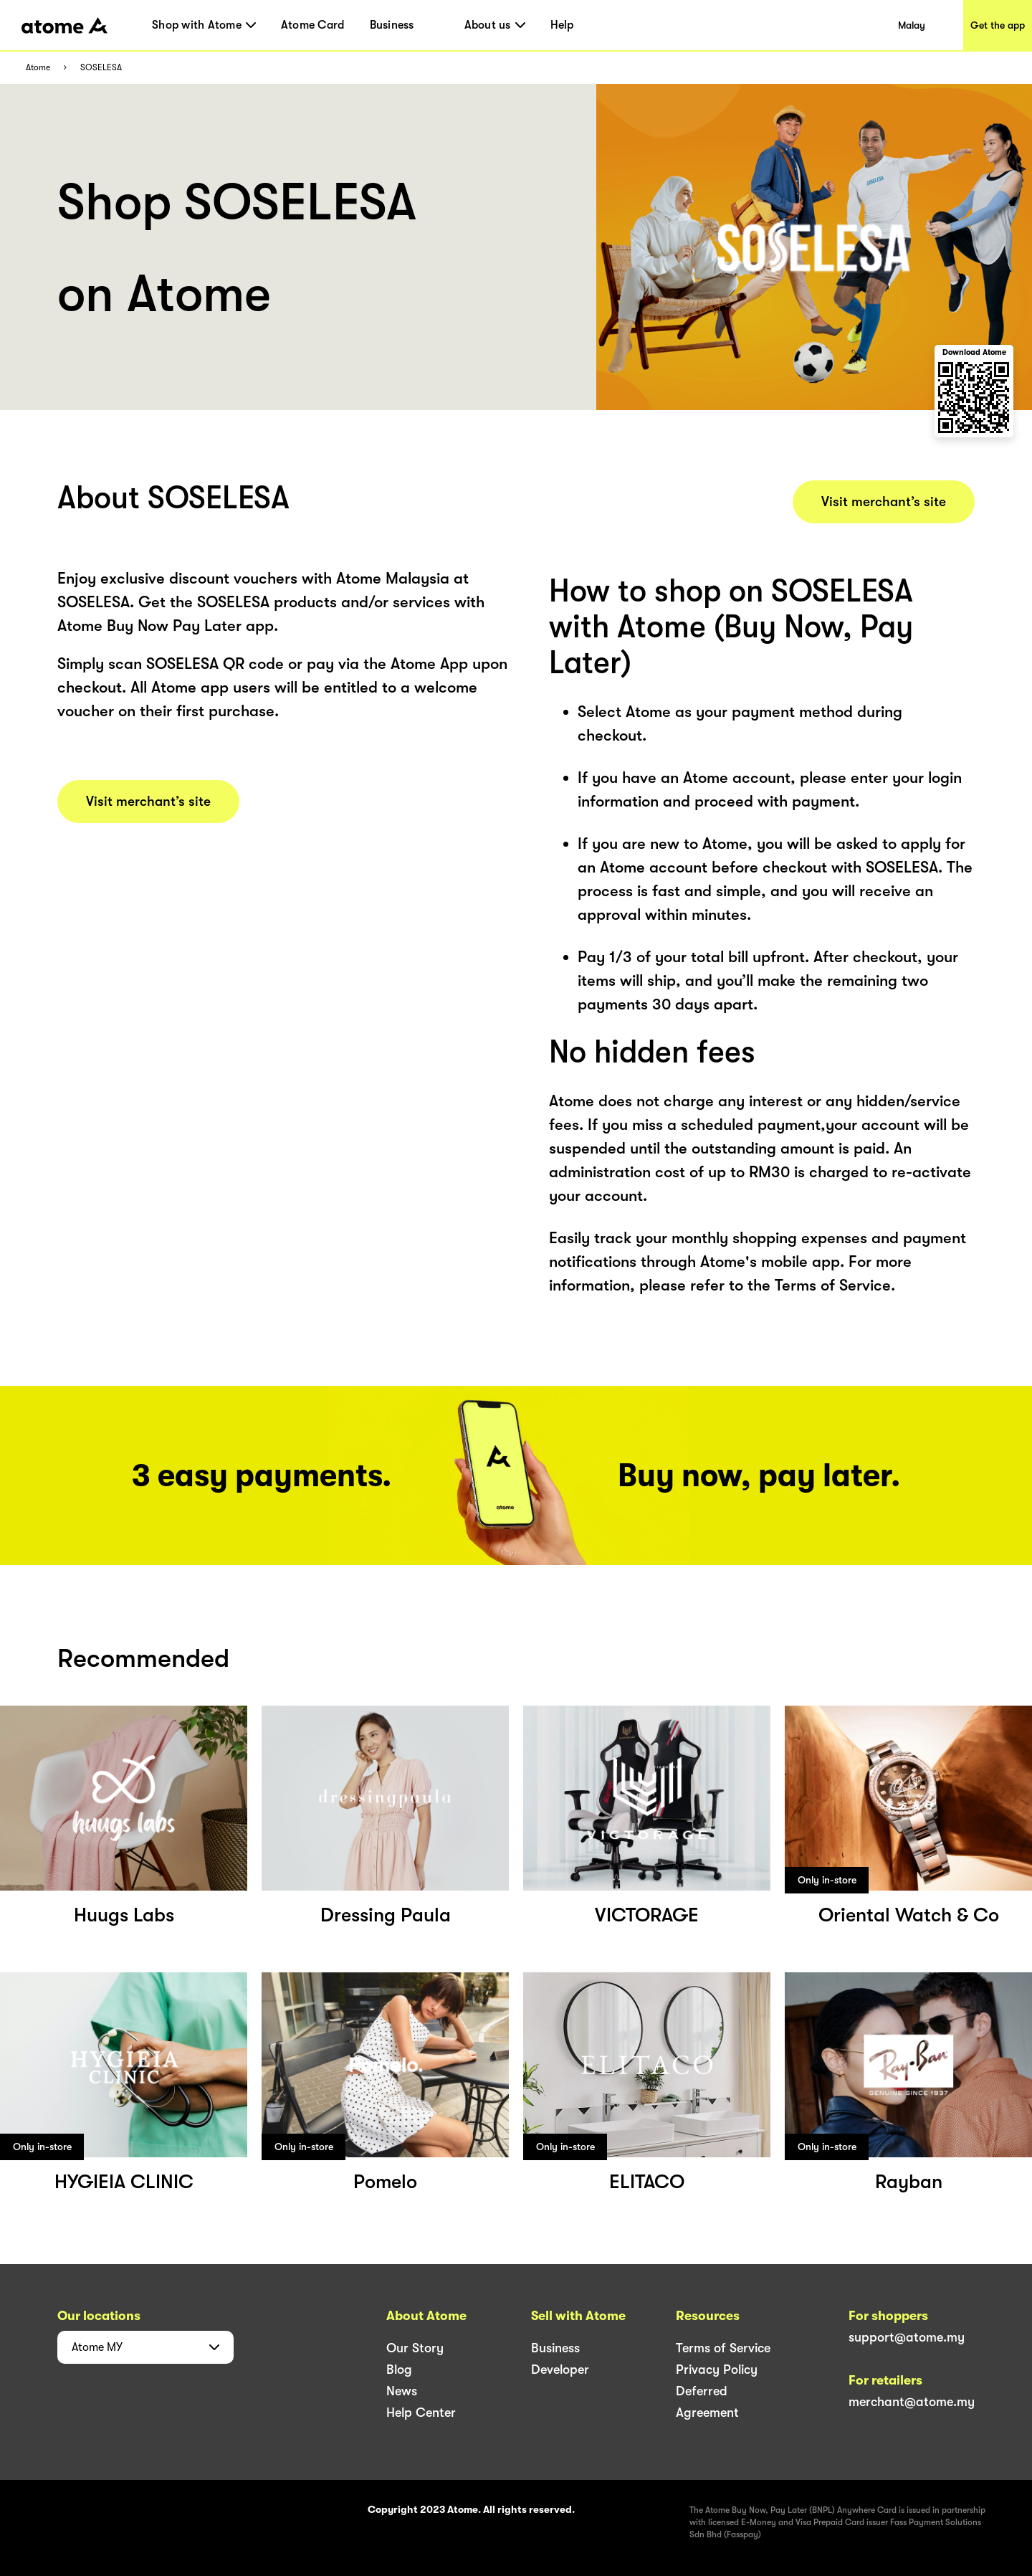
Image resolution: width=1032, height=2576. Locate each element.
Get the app (997, 25)
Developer (560, 2369)
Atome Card (313, 25)
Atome (38, 67)
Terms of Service (723, 2348)
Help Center (421, 2412)
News (401, 2391)
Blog (399, 2369)
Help (562, 25)
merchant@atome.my (912, 2402)
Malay (911, 25)
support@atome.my (907, 2337)
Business (392, 25)
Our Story (415, 2348)
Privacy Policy (717, 2369)
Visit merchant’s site (148, 801)
